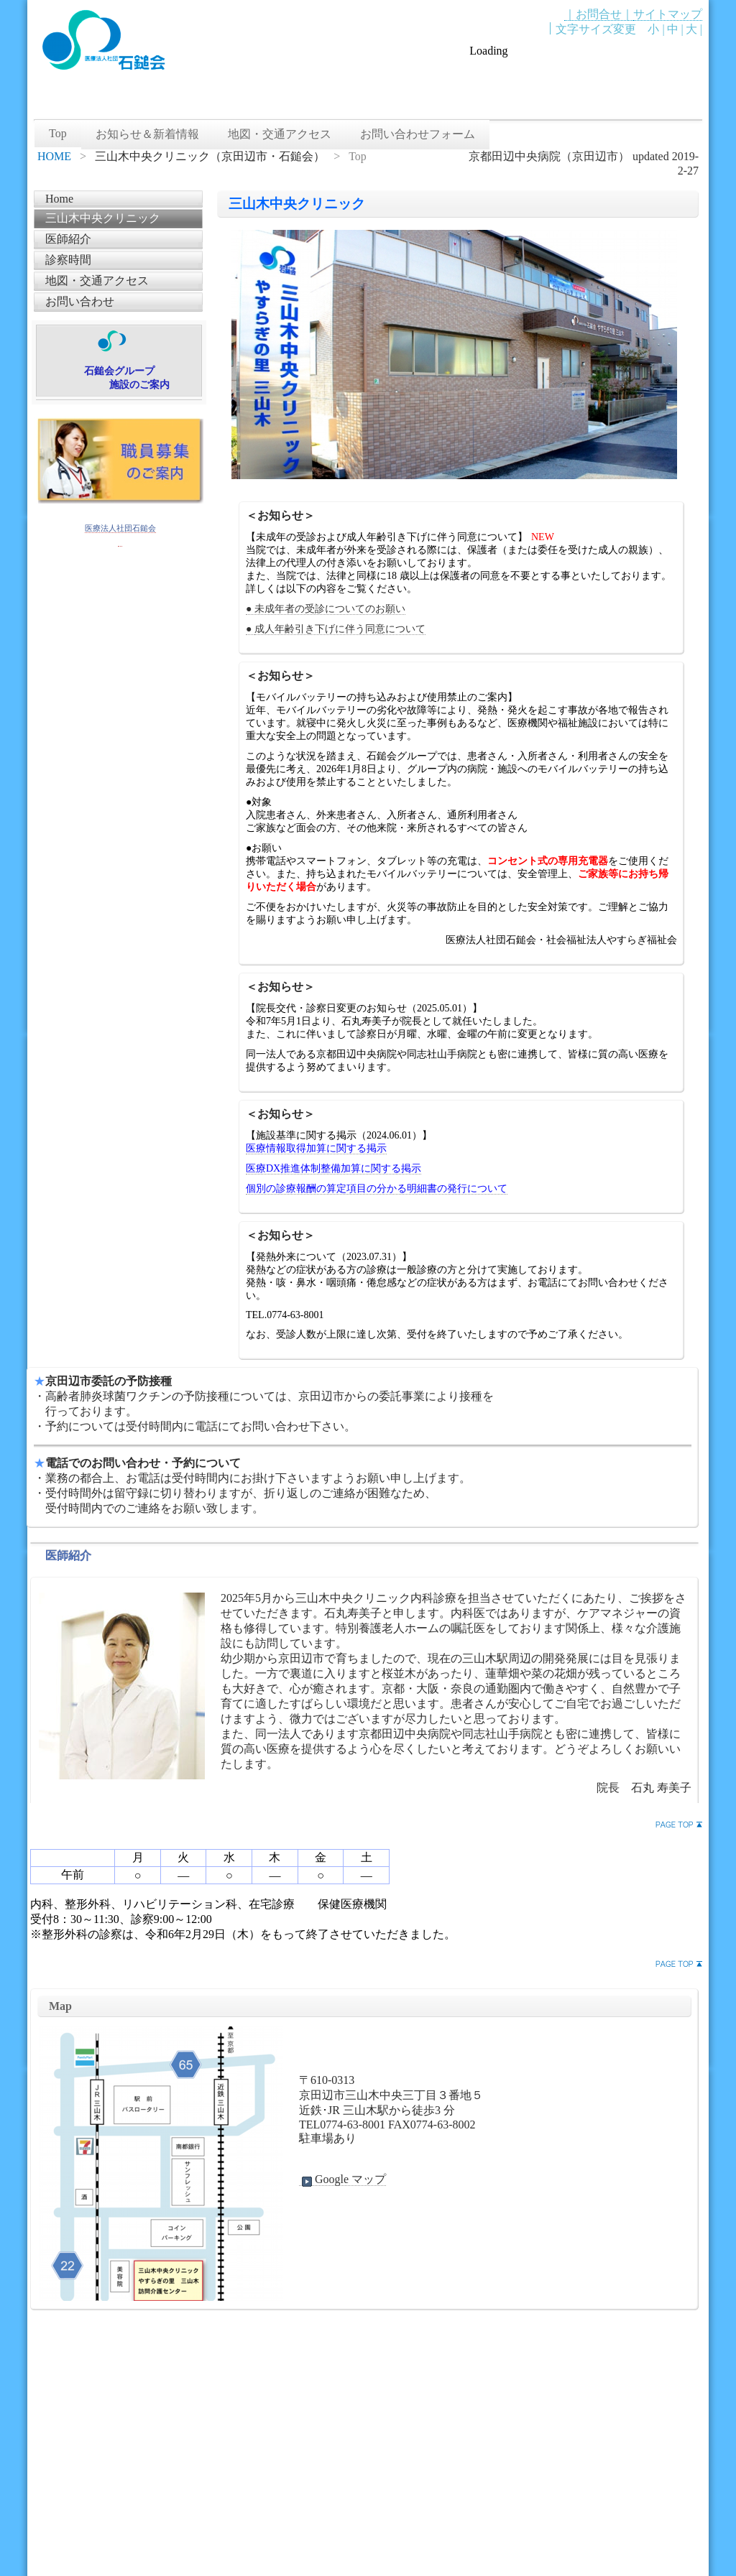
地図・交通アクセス (279, 134)
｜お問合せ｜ (598, 14)
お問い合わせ (79, 301)
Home (59, 199)
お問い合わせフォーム (417, 134)
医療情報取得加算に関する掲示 (316, 1148)
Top (58, 133)
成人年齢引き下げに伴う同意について (340, 629)
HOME (54, 156)
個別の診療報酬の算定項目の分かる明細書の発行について (376, 1188)
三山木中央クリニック (102, 218)
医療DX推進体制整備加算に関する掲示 (333, 1168)
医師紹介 (68, 239)
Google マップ (342, 2179)
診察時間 (68, 260)
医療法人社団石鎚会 (120, 528)
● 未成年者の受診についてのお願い (325, 608)
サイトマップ (667, 14)
